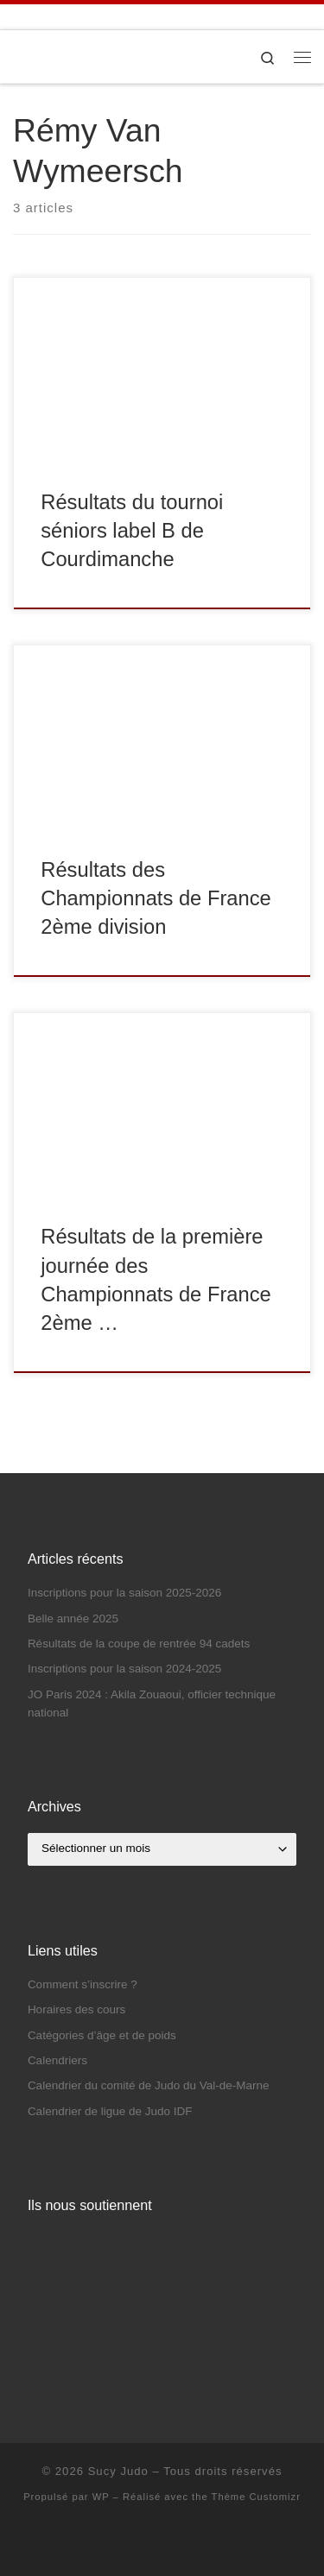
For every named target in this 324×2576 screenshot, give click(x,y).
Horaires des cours (76, 2009)
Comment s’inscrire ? (82, 1984)
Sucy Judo (118, 2471)
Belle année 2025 (73, 1618)
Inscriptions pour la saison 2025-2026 (124, 1592)
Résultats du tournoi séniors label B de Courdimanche (132, 531)
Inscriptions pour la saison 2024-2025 (124, 1668)
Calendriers (57, 2060)
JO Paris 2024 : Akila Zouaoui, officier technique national (152, 1703)
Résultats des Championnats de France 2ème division (156, 899)
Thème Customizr (256, 2496)
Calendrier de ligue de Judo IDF (110, 2111)
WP (101, 2496)
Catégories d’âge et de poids (102, 2035)
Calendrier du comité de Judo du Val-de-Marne (149, 2085)
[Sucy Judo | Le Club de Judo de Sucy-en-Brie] (13, 56)
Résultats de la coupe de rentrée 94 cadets (139, 1643)
